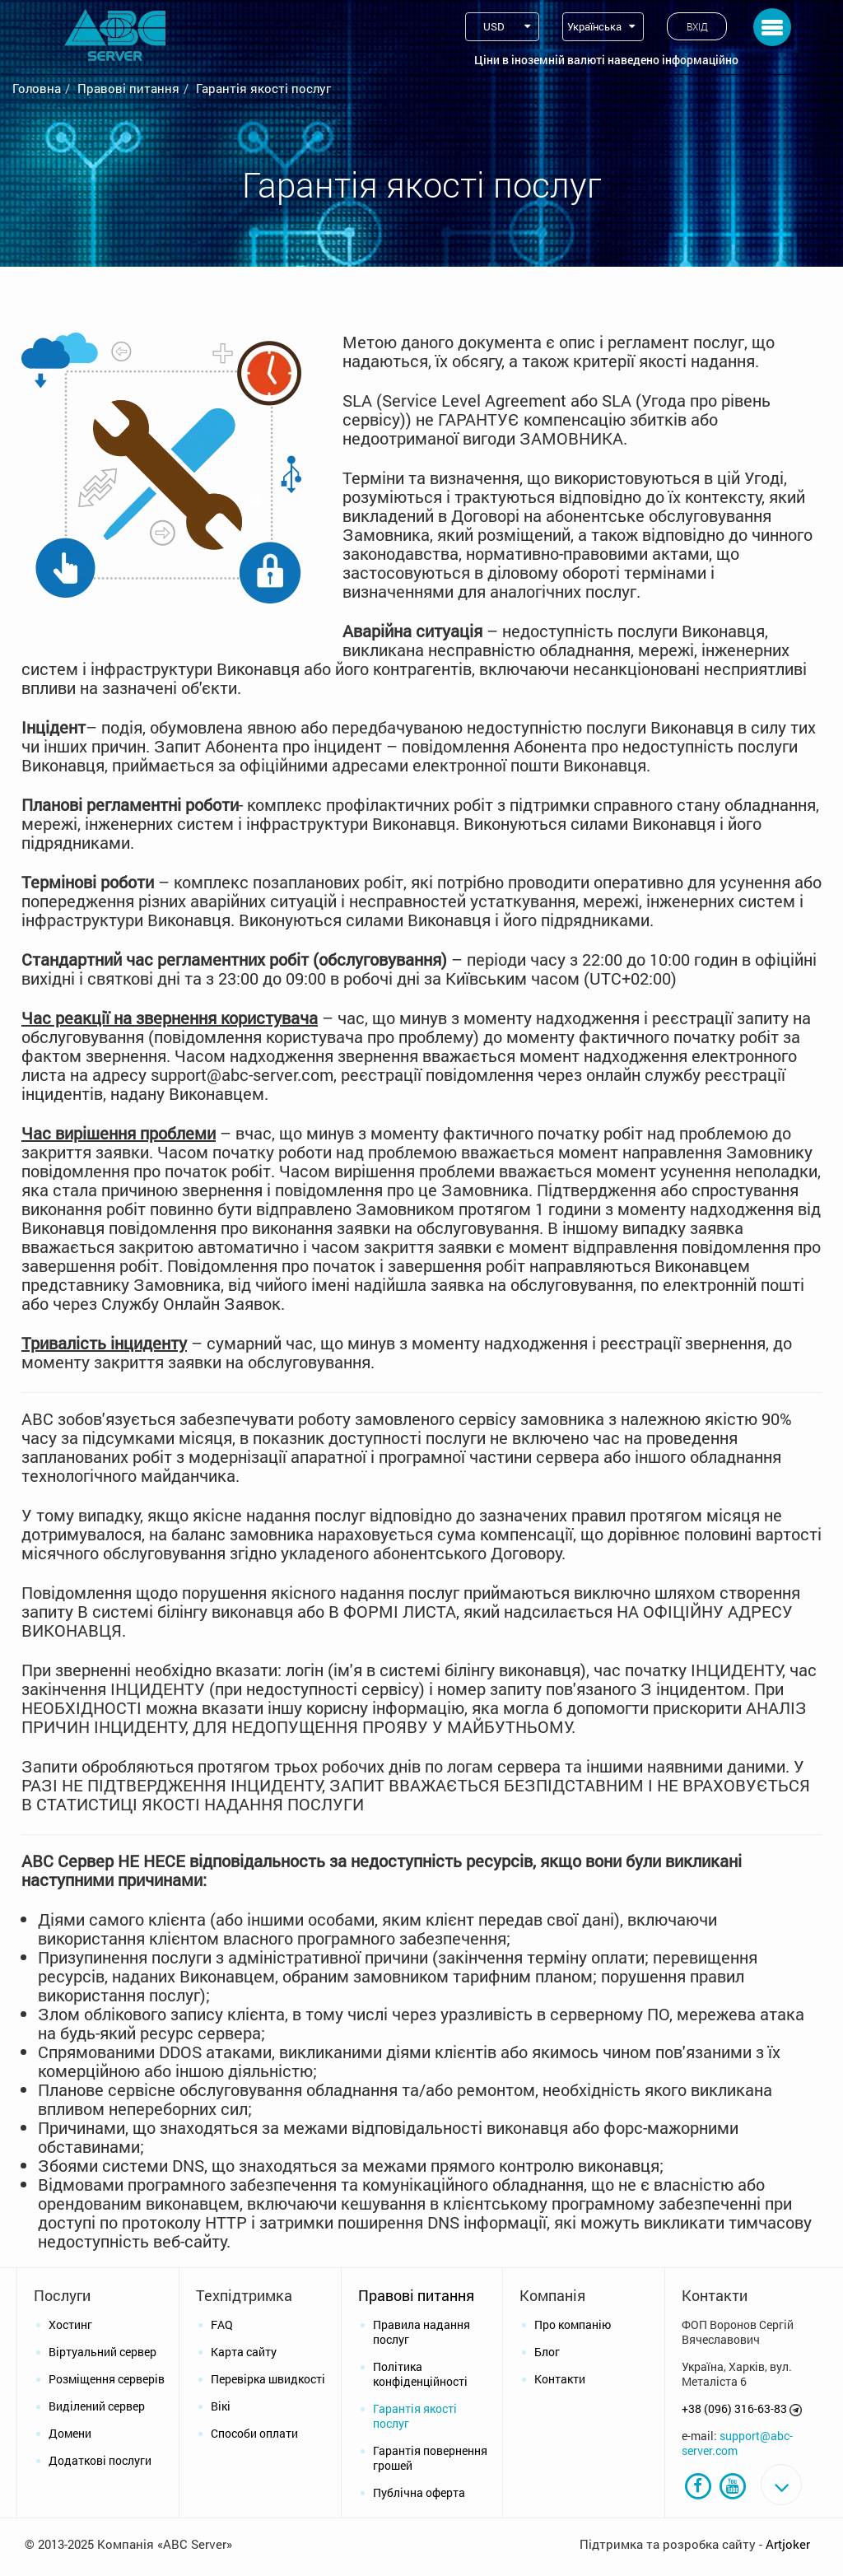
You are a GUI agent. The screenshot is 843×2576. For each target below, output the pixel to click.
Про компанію (572, 2324)
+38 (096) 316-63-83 (734, 2408)
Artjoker (788, 2560)
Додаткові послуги (100, 2460)
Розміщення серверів (107, 2379)
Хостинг (70, 2324)
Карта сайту (244, 2351)
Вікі (221, 2406)
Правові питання (128, 88)
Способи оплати (254, 2433)
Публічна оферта (419, 2492)
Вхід (697, 26)
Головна (36, 88)
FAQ (222, 2324)
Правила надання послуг (421, 2332)
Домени (70, 2433)
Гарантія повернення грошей (430, 2458)
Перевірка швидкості (268, 2379)
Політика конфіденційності (420, 2374)
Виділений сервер (97, 2406)
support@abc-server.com (737, 2443)
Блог (547, 2351)
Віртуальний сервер (102, 2351)
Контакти (559, 2379)
